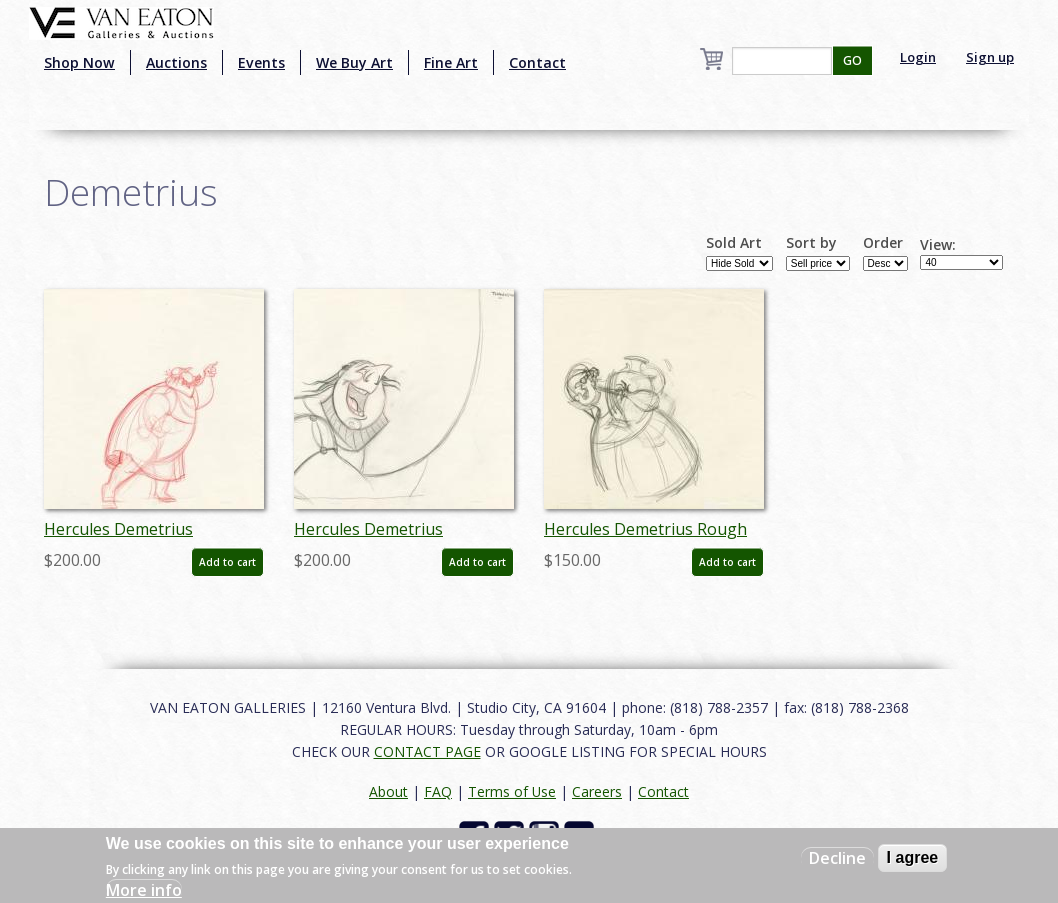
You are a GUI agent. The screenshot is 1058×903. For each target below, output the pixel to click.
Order (883, 243)
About (388, 791)
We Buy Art (354, 62)
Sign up (990, 57)
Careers (597, 791)
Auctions (176, 62)
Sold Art (734, 243)
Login (918, 57)
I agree (913, 857)
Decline (837, 858)
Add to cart (227, 562)
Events (261, 62)
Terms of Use (512, 791)
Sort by (811, 243)
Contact (537, 62)
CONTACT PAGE (427, 751)
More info (144, 890)
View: (938, 245)
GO (852, 60)
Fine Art (451, 62)
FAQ (438, 791)
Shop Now (79, 62)
